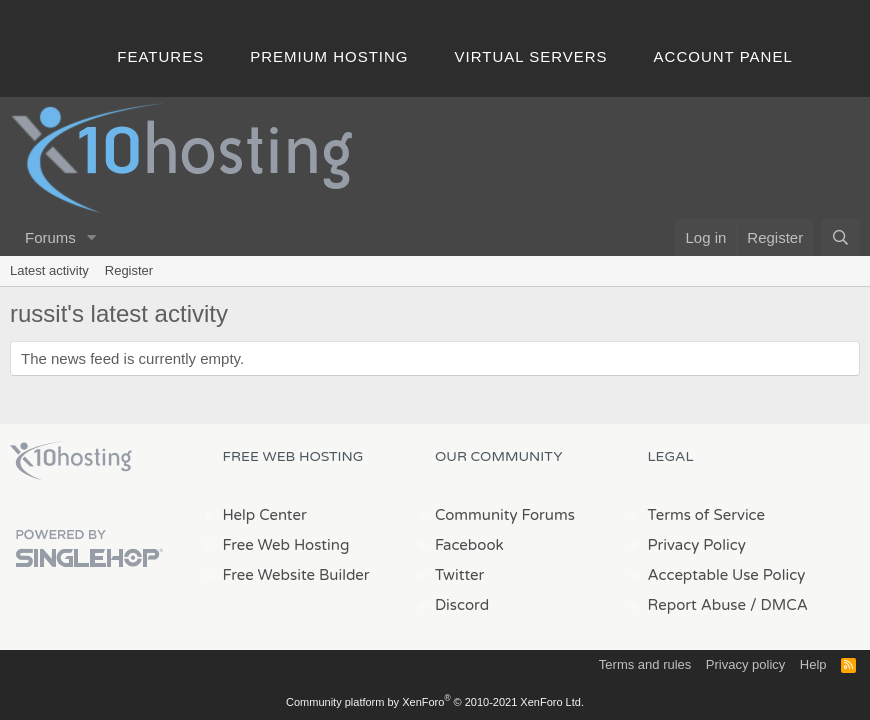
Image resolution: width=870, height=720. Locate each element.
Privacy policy (745, 664)
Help (813, 664)
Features (160, 56)
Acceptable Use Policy (727, 575)
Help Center (265, 515)
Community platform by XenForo (435, 702)
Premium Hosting (329, 56)
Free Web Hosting (286, 545)
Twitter (459, 575)
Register (129, 270)
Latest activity (49, 270)
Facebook (469, 545)
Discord (462, 605)
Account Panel (723, 56)
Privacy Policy (697, 545)
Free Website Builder (296, 575)
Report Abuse (697, 605)
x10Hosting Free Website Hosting (71, 461)
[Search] (840, 237)
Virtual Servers (531, 56)
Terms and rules (645, 664)
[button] (92, 237)
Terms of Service (707, 515)
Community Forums (505, 515)
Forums (50, 237)
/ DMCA (779, 605)
